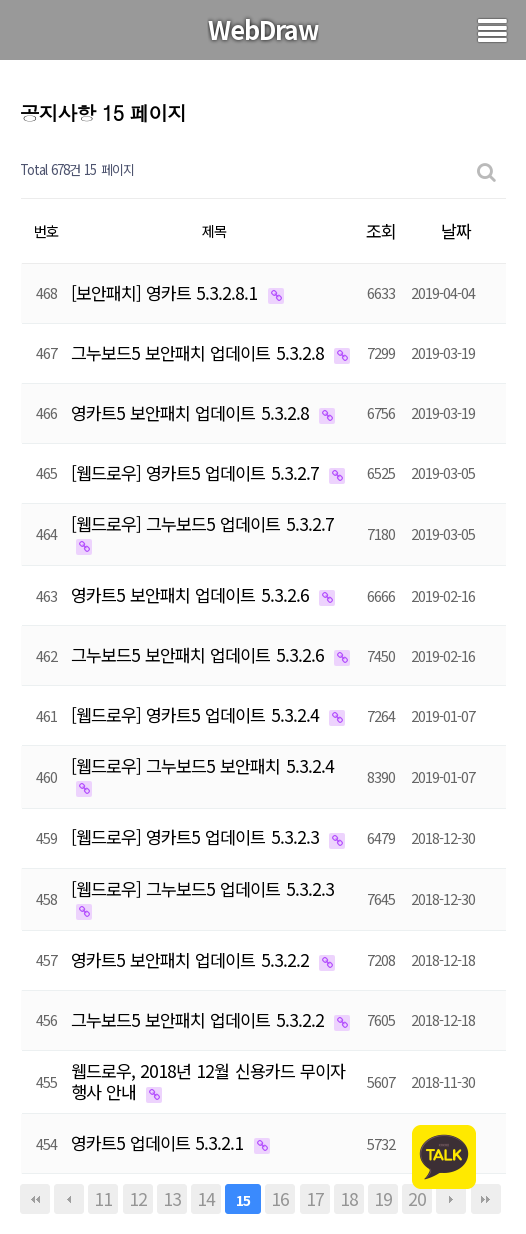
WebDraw (263, 29)
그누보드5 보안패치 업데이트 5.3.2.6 (200, 654)
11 (103, 1198)
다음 (451, 1199)
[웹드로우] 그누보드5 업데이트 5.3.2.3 (202, 888)
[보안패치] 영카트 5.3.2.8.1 (167, 292)
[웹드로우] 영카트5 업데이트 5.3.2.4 (197, 714)
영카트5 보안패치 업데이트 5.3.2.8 (192, 412)
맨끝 (486, 1199)
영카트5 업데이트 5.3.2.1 (160, 1142)
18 (349, 1198)
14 (206, 1198)
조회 (381, 230)
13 (172, 1198)
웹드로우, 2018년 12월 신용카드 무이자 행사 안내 (208, 1081)
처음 (35, 1199)
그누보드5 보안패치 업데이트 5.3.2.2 (200, 1019)
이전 (69, 1199)
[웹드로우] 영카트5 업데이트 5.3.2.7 (197, 472)
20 (417, 1198)
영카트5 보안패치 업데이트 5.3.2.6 (192, 594)
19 (383, 1198)
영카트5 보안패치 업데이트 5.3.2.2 (192, 959)
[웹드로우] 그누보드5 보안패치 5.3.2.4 (202, 765)
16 (280, 1198)
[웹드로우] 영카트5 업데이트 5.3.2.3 (197, 836)
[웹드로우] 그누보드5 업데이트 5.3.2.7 (202, 523)
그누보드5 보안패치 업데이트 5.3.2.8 (200, 352)
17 (315, 1198)
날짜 (456, 230)
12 (138, 1198)
